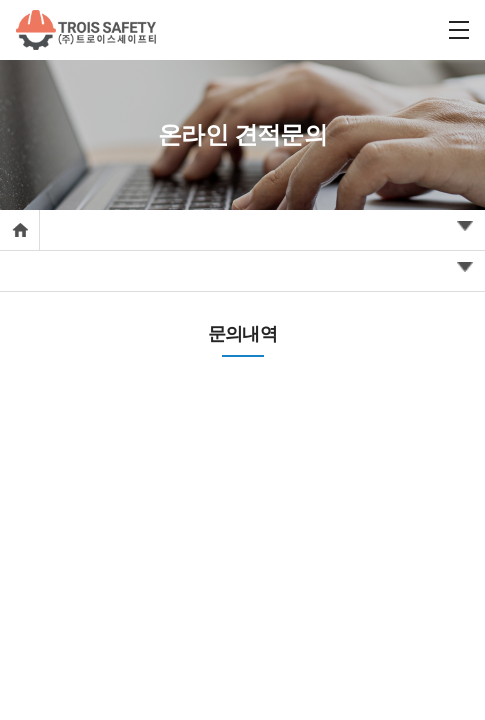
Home (19, 230)
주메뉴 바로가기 (0, 0)
